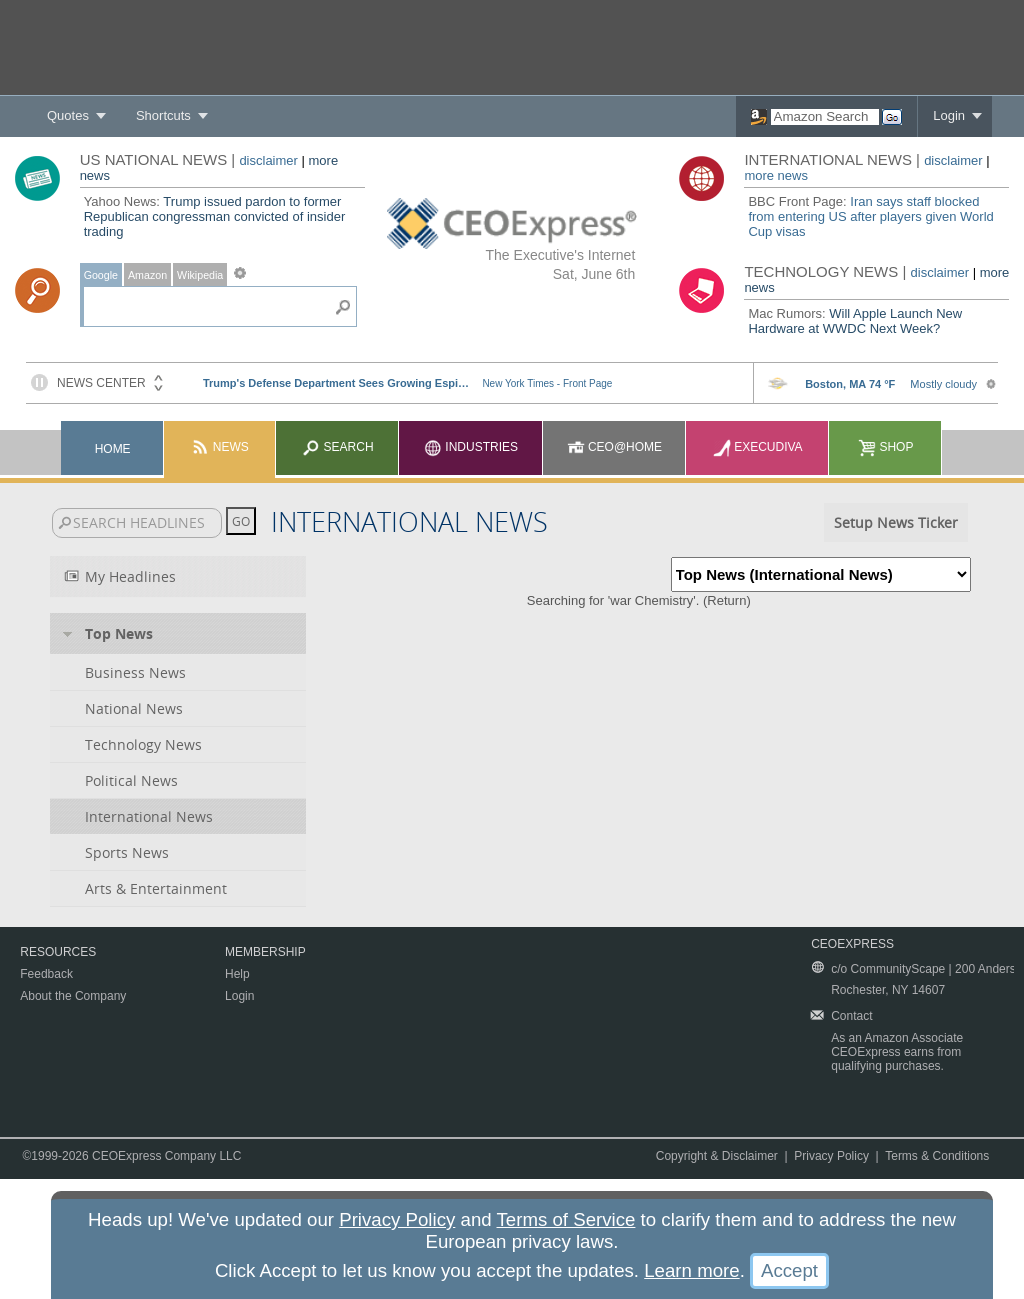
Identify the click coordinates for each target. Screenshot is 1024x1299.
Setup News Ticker (896, 522)
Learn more (691, 1270)
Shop (885, 447)
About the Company (73, 996)
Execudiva (758, 447)
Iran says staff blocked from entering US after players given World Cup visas (870, 216)
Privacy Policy (831, 1156)
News (219, 447)
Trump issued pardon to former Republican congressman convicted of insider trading (215, 216)
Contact (851, 1016)
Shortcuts (163, 115)
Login (949, 115)
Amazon (147, 275)
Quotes (68, 115)
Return (726, 600)
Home (113, 449)
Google (101, 275)
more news (776, 175)
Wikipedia (200, 275)
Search (337, 447)
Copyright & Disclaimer (717, 1156)
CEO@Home (615, 447)
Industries (471, 447)
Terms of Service (566, 1219)
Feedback (46, 974)
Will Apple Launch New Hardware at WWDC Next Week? (855, 321)
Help (237, 974)
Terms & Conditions (937, 1156)
